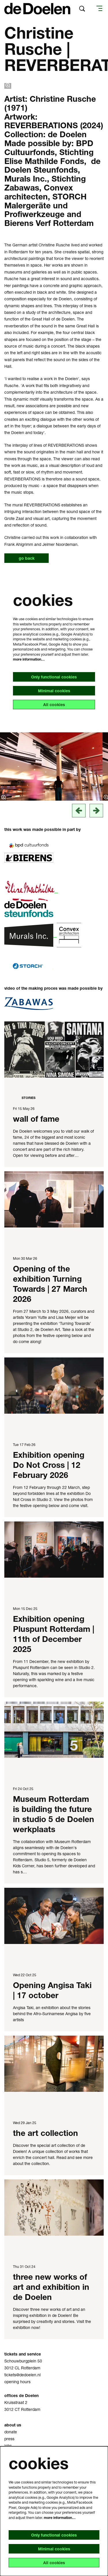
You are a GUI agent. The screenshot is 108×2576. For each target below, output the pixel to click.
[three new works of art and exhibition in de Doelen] (54, 2207)
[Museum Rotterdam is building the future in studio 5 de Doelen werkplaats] (54, 1730)
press (9, 2438)
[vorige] (79, 810)
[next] (96, 810)
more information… (29, 659)
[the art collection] (54, 2064)
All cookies (54, 704)
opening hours (17, 2381)
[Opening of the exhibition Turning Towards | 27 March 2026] (54, 1199)
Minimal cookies (54, 690)
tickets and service (22, 2353)
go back (27, 558)
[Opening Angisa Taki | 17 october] (54, 1916)
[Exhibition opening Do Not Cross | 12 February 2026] (54, 1385)
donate (10, 2431)
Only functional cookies (54, 676)
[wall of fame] (54, 1049)
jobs (8, 2445)
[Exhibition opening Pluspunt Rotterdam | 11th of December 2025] (54, 1549)
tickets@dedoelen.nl (22, 2374)
